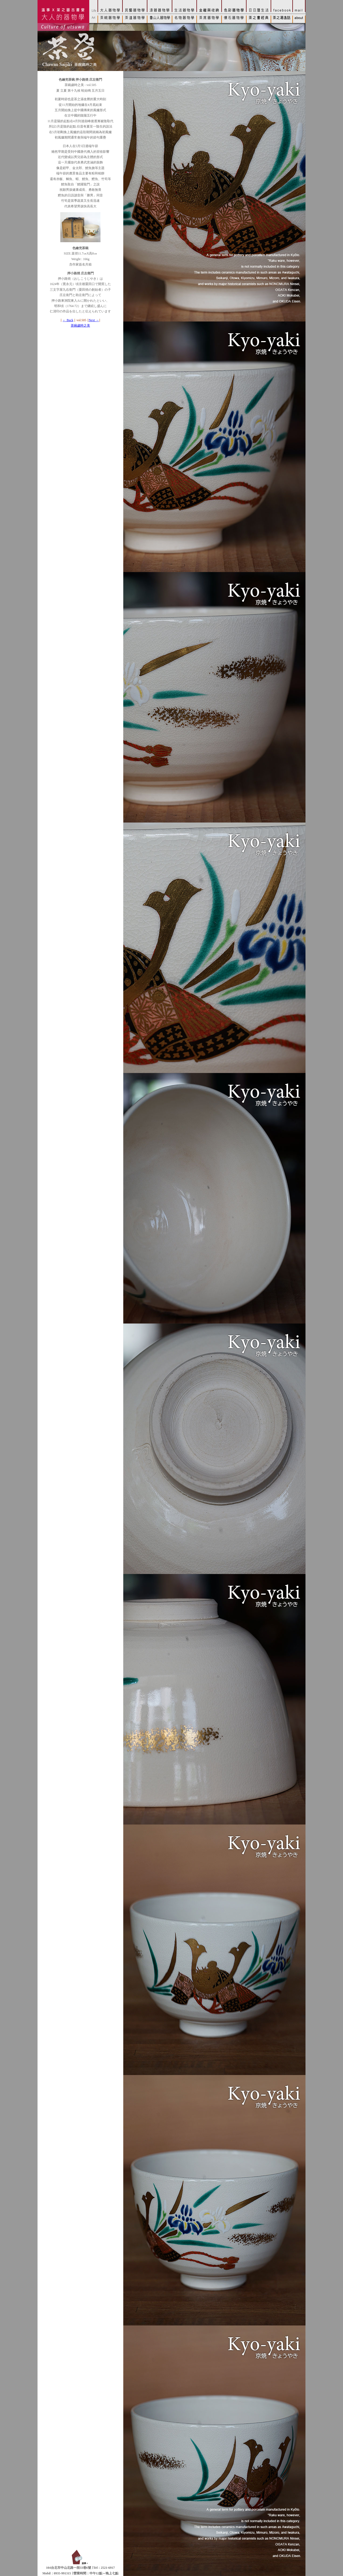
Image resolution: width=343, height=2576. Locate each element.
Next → (94, 320)
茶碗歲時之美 (80, 325)
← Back (68, 320)
